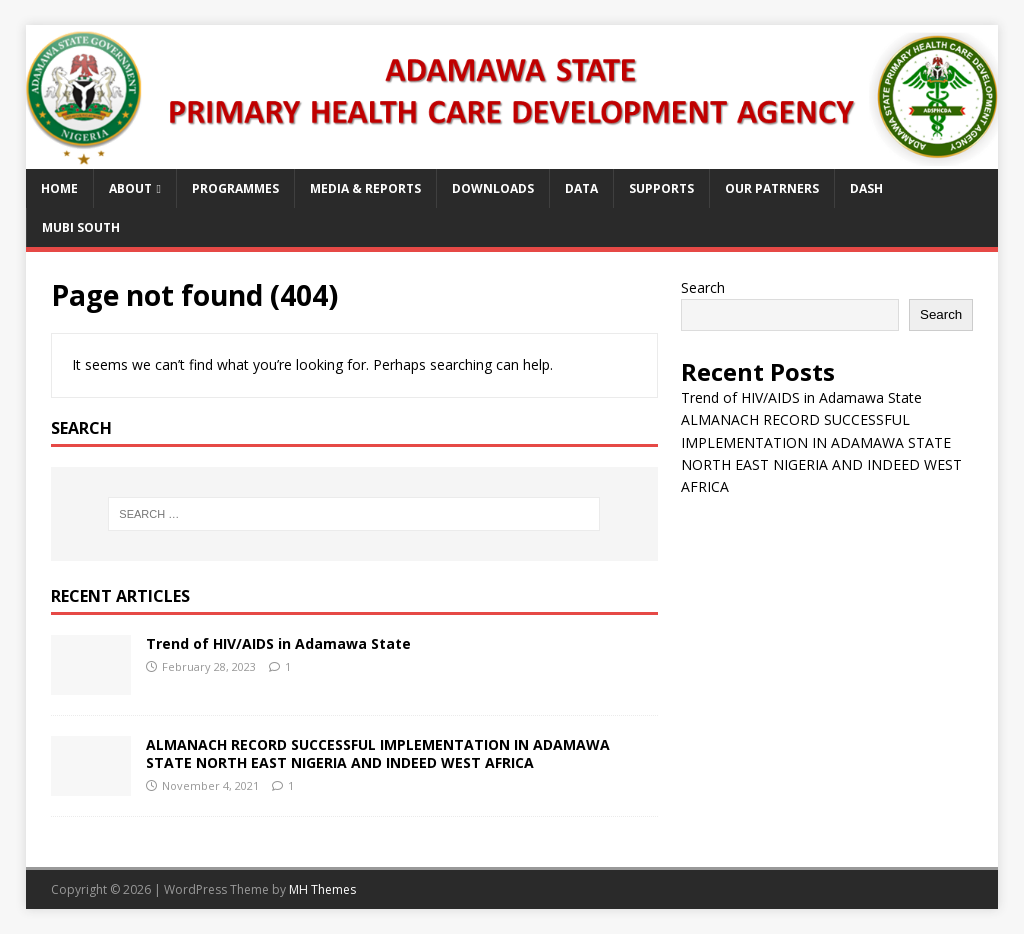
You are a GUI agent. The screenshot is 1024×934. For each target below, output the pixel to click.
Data (581, 188)
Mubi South (81, 227)
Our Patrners (772, 188)
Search (703, 287)
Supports (661, 188)
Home (59, 188)
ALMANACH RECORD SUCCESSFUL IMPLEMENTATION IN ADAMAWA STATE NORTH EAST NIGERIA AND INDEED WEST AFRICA (378, 753)
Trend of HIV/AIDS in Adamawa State (278, 643)
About (130, 188)
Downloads (493, 188)
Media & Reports (365, 188)
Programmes (235, 188)
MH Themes (322, 889)
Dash (866, 188)
